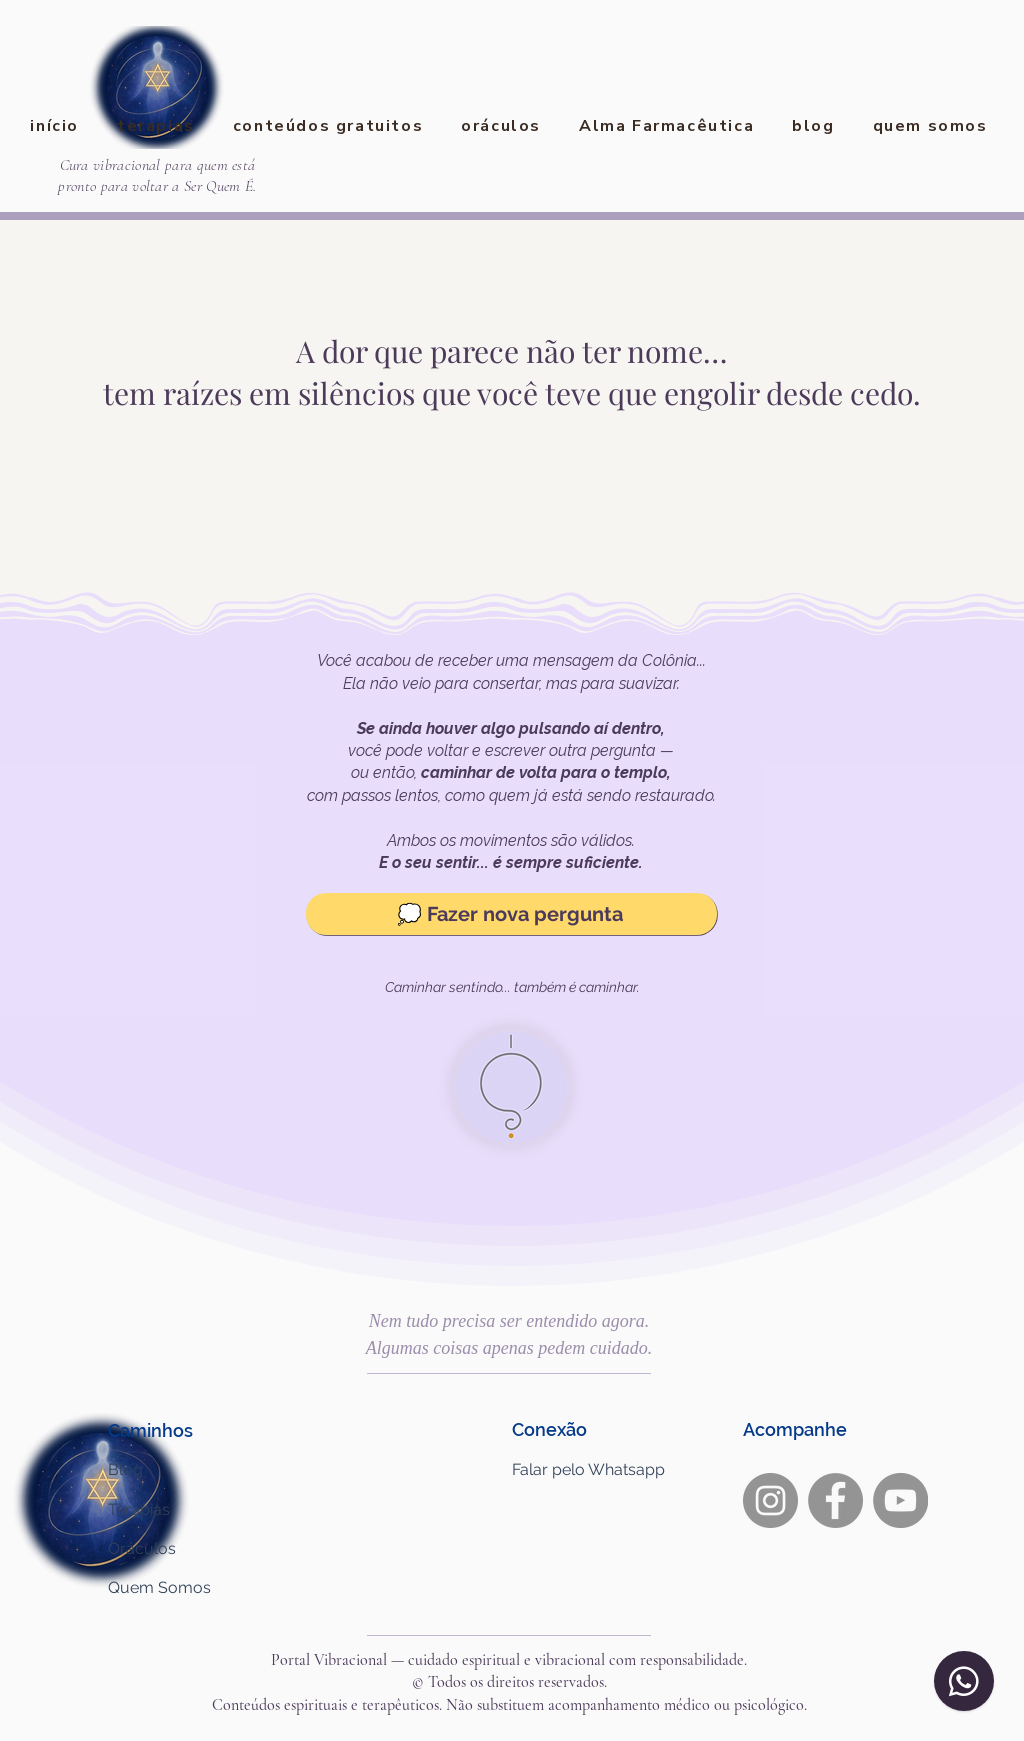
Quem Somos (159, 1587)
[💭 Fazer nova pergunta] (511, 914)
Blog (125, 1469)
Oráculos (142, 1548)
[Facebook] (835, 1500)
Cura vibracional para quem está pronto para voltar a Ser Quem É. (157, 175)
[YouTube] (900, 1500)
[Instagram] (770, 1500)
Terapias (139, 1509)
